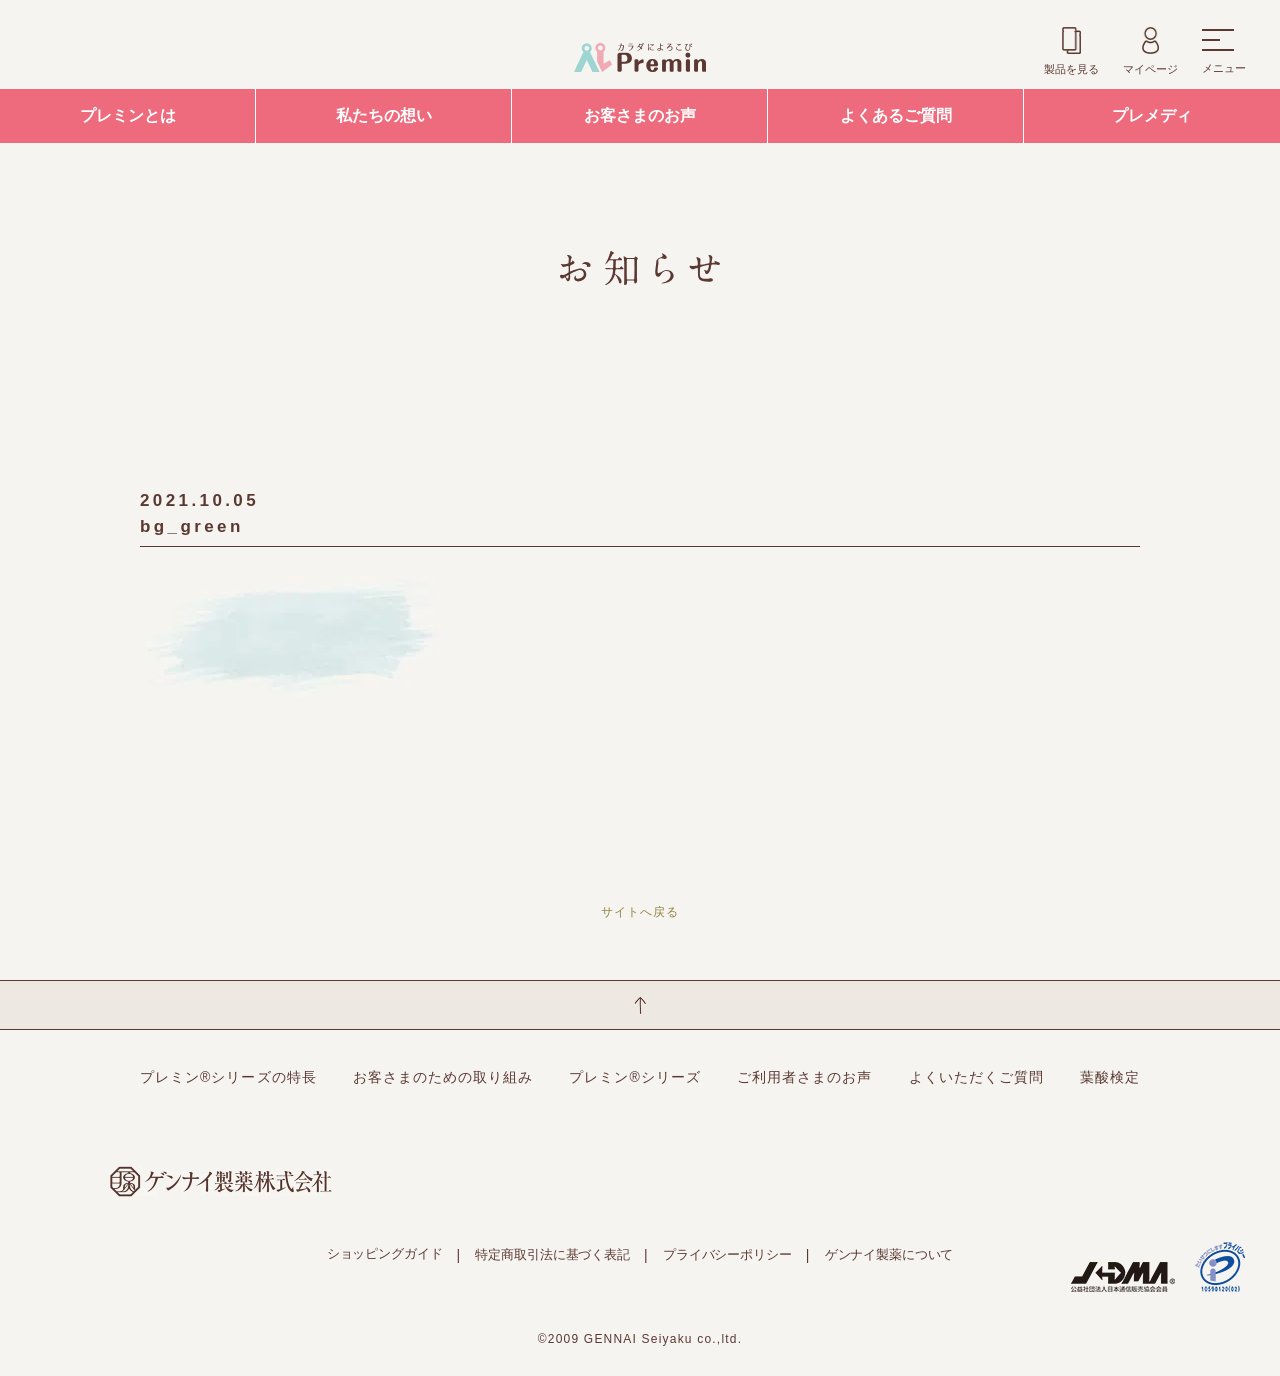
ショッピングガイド (385, 1253)
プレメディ (1152, 115)
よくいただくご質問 (976, 1077)
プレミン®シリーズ (635, 1077)
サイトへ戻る (640, 912)
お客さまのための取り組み (443, 1077)
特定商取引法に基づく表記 (552, 1254)
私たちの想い (384, 115)
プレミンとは (128, 115)
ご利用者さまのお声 (804, 1077)
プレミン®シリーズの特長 (228, 1077)
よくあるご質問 (896, 115)
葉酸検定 (1110, 1077)
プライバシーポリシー (727, 1254)
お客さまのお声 (640, 115)
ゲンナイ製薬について (889, 1254)
